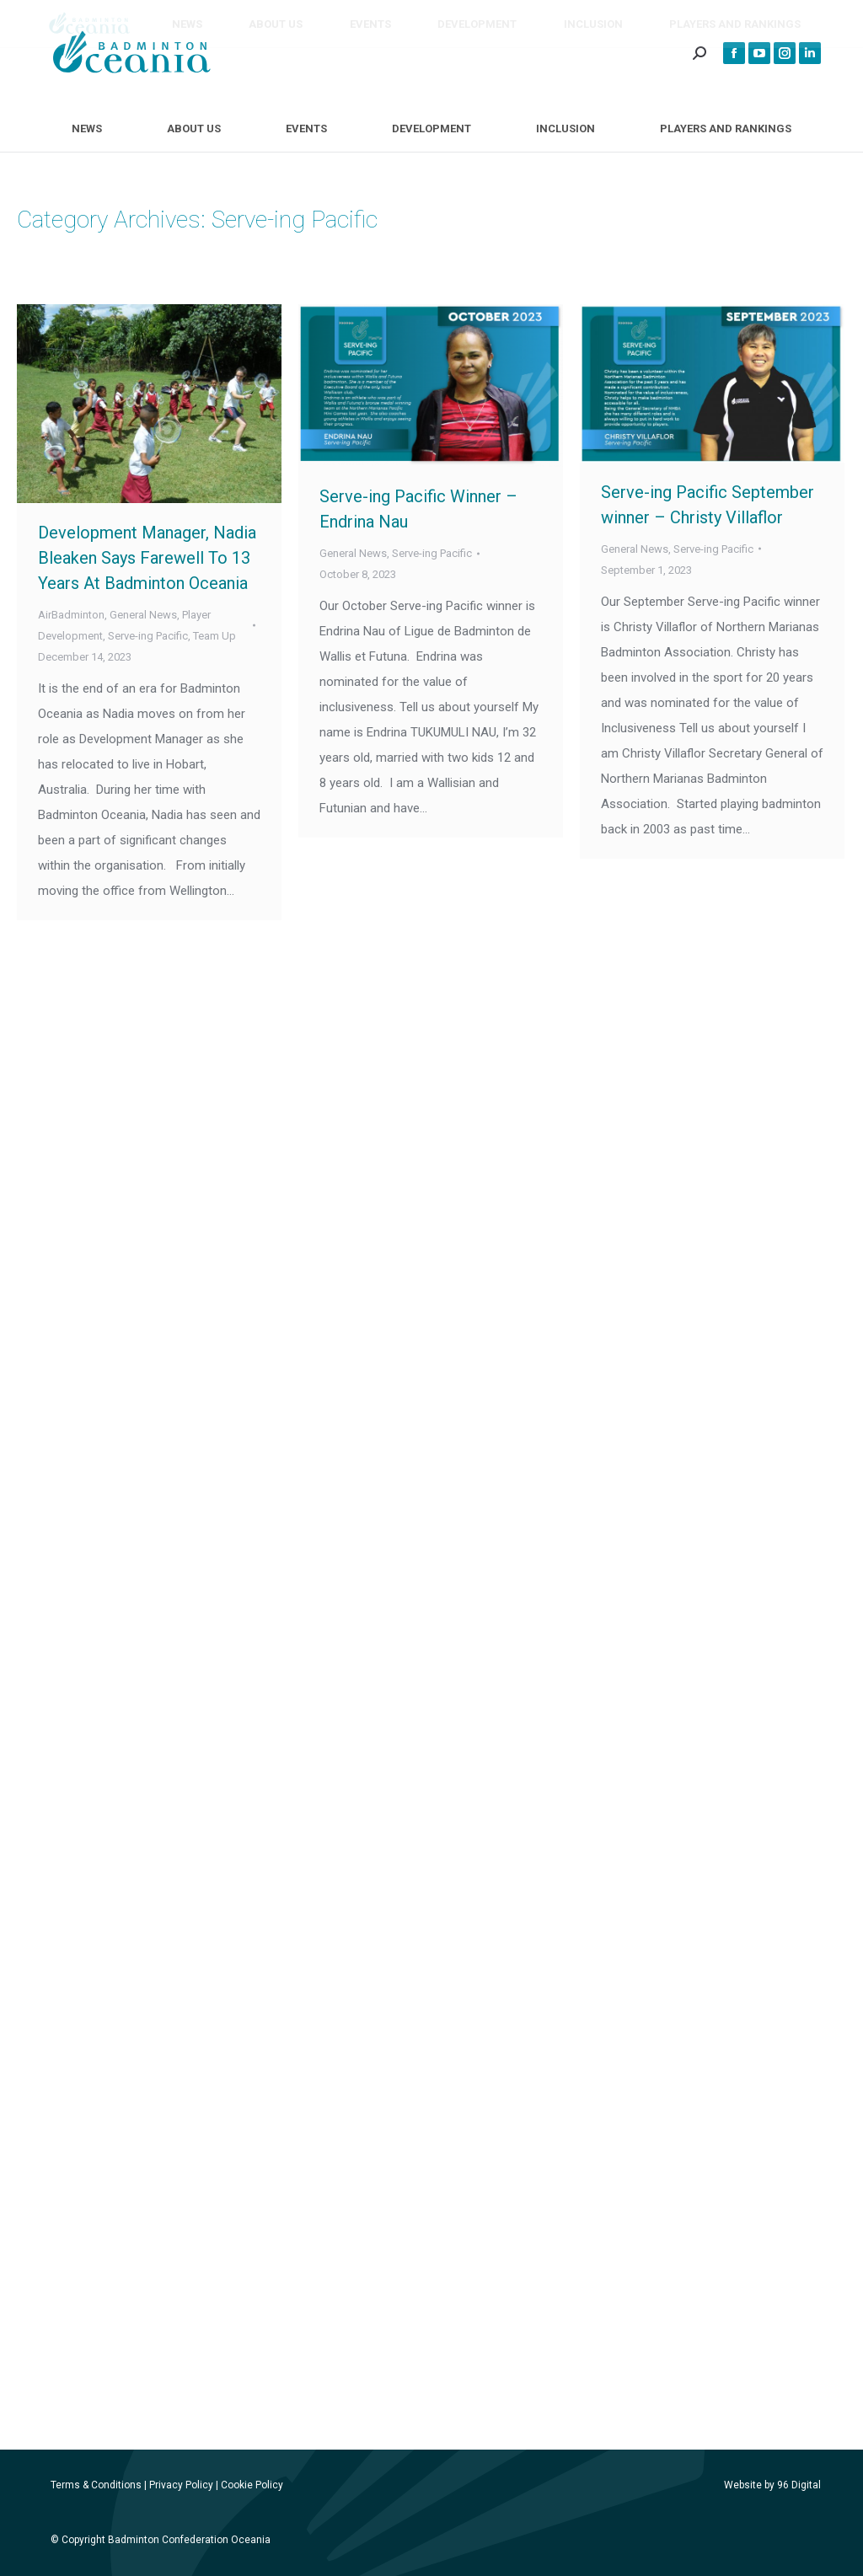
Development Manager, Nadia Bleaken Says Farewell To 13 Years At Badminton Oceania (147, 557)
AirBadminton (71, 614)
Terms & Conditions (96, 2485)
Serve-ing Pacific (148, 635)
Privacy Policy (181, 2485)
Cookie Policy (252, 2485)
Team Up (214, 635)
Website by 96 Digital (772, 2485)
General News (143, 614)
